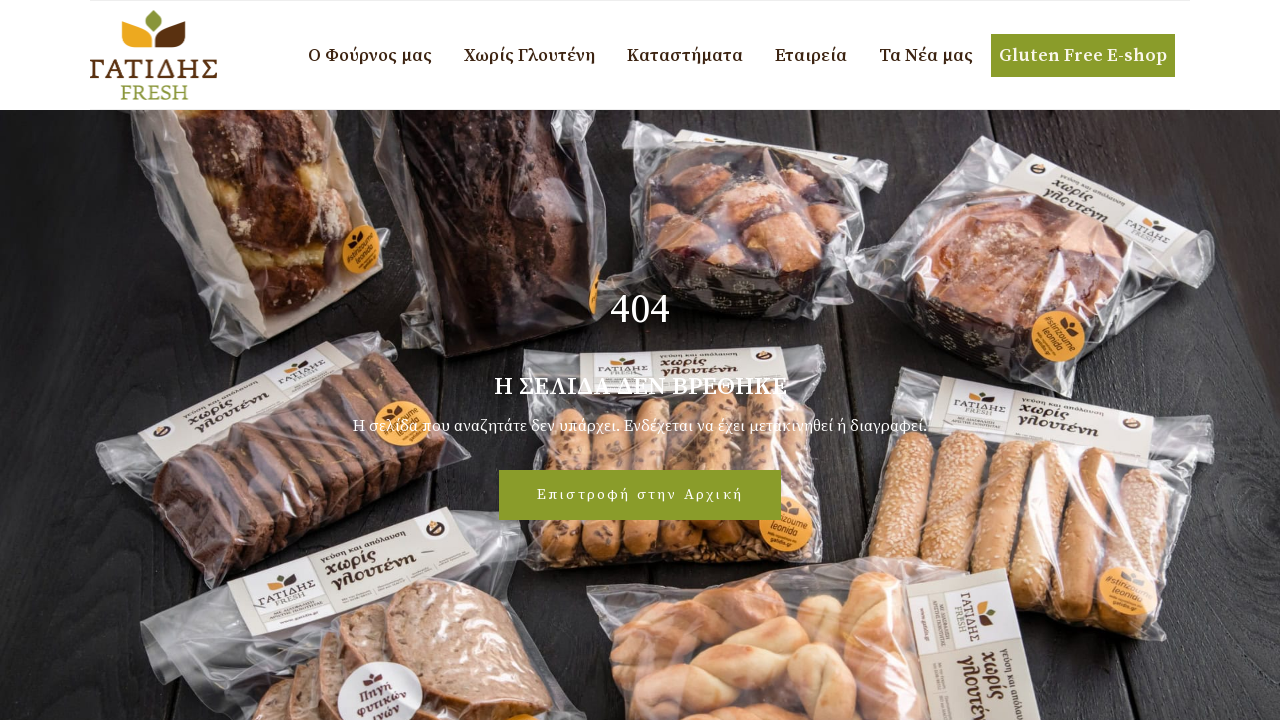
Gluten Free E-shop (1083, 55)
